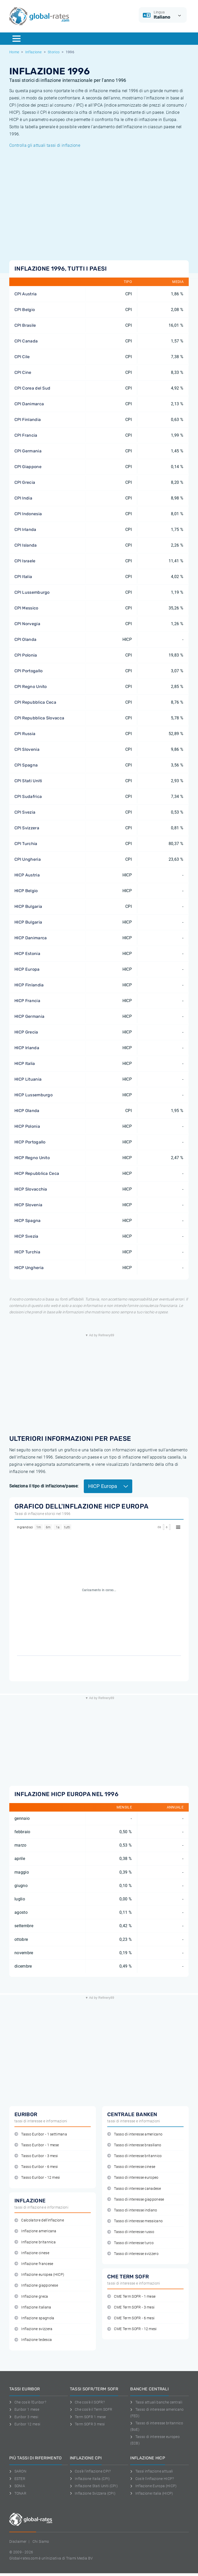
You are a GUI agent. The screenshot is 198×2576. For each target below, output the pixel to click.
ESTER (17, 2479)
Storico (54, 52)
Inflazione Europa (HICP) (153, 2486)
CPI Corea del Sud (32, 388)
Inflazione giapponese (36, 2285)
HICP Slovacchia (30, 1189)
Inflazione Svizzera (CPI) (93, 2493)
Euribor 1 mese (24, 2409)
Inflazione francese (33, 2264)
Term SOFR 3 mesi (87, 2424)
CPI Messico (26, 608)
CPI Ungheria (27, 859)
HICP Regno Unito (32, 1157)
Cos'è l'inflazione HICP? (152, 2479)
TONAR (17, 2493)
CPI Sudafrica (28, 796)
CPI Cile (22, 356)
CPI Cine (22, 372)
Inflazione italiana (32, 2307)
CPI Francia (25, 435)
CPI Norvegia (27, 623)
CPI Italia (23, 576)
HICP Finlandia (29, 985)
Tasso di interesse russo (130, 2232)
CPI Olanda (25, 639)
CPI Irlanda (25, 529)
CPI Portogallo (28, 670)
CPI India (23, 498)
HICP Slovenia (28, 1204)
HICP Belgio (26, 890)
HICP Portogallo (30, 1142)
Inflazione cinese (31, 2253)
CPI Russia (24, 733)
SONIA (17, 2486)
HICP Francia (27, 1000)
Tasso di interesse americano (134, 2134)
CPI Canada (26, 341)
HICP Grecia (26, 1032)
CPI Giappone (28, 466)
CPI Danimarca (29, 403)
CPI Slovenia (26, 749)
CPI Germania (28, 451)
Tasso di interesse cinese (131, 2167)
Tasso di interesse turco (130, 2243)
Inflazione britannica (35, 2242)
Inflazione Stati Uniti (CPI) (94, 2486)
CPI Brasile (25, 325)
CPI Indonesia (28, 513)
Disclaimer (18, 2541)
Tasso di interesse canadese (134, 2188)
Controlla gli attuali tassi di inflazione (44, 145)
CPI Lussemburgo (32, 592)
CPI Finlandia (27, 419)
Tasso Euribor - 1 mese (36, 2145)
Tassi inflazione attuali (151, 2471)
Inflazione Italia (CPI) (90, 2479)
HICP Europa (27, 969)
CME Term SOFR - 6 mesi (130, 2318)
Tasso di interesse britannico (134, 2156)
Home (14, 52)
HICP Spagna (27, 1220)
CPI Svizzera (26, 827)
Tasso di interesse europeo (133, 2177)
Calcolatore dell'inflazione (39, 2220)
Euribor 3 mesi (23, 2417)
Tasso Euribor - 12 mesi (37, 2177)
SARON (17, 2471)
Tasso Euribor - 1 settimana (40, 2134)
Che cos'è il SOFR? (87, 2402)
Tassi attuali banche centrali (156, 2402)
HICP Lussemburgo (33, 1094)
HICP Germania (29, 1016)
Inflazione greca (31, 2296)
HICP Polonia (27, 1126)
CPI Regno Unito (30, 686)
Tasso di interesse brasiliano (134, 2145)
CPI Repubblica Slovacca (39, 718)
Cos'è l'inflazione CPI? (90, 2471)
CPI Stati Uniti (28, 780)
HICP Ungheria (29, 1267)
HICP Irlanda (26, 1047)
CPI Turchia (25, 843)
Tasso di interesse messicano (135, 2221)
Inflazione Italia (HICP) (151, 2493)
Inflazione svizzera (33, 2329)
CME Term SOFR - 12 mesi (132, 2329)
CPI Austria (25, 293)
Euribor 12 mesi (24, 2424)
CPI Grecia (24, 482)
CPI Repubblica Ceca (35, 702)
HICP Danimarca (30, 937)
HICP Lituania (28, 1079)
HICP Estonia (27, 953)
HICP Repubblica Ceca (36, 1173)
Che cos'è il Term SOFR (91, 2409)
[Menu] (16, 38)
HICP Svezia (26, 1236)
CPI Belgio (24, 309)
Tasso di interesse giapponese (135, 2199)
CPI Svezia (24, 812)
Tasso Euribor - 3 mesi (36, 2156)
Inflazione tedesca (33, 2340)
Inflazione (33, 52)
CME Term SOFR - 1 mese (131, 2296)
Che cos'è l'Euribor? (27, 2402)
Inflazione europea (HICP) (39, 2274)
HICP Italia (24, 1063)
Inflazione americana (35, 2231)
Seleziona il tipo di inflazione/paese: (43, 1486)
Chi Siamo (40, 2541)
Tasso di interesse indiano (132, 2210)
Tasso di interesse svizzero (133, 2254)
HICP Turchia (27, 1252)
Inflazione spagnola (34, 2318)
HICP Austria (27, 875)
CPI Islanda (25, 545)
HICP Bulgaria (28, 906)
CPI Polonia (25, 655)
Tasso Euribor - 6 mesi (36, 2167)
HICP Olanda (26, 1110)
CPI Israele (25, 560)
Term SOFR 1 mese (88, 2417)
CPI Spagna (26, 765)
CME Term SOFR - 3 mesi (130, 2307)
